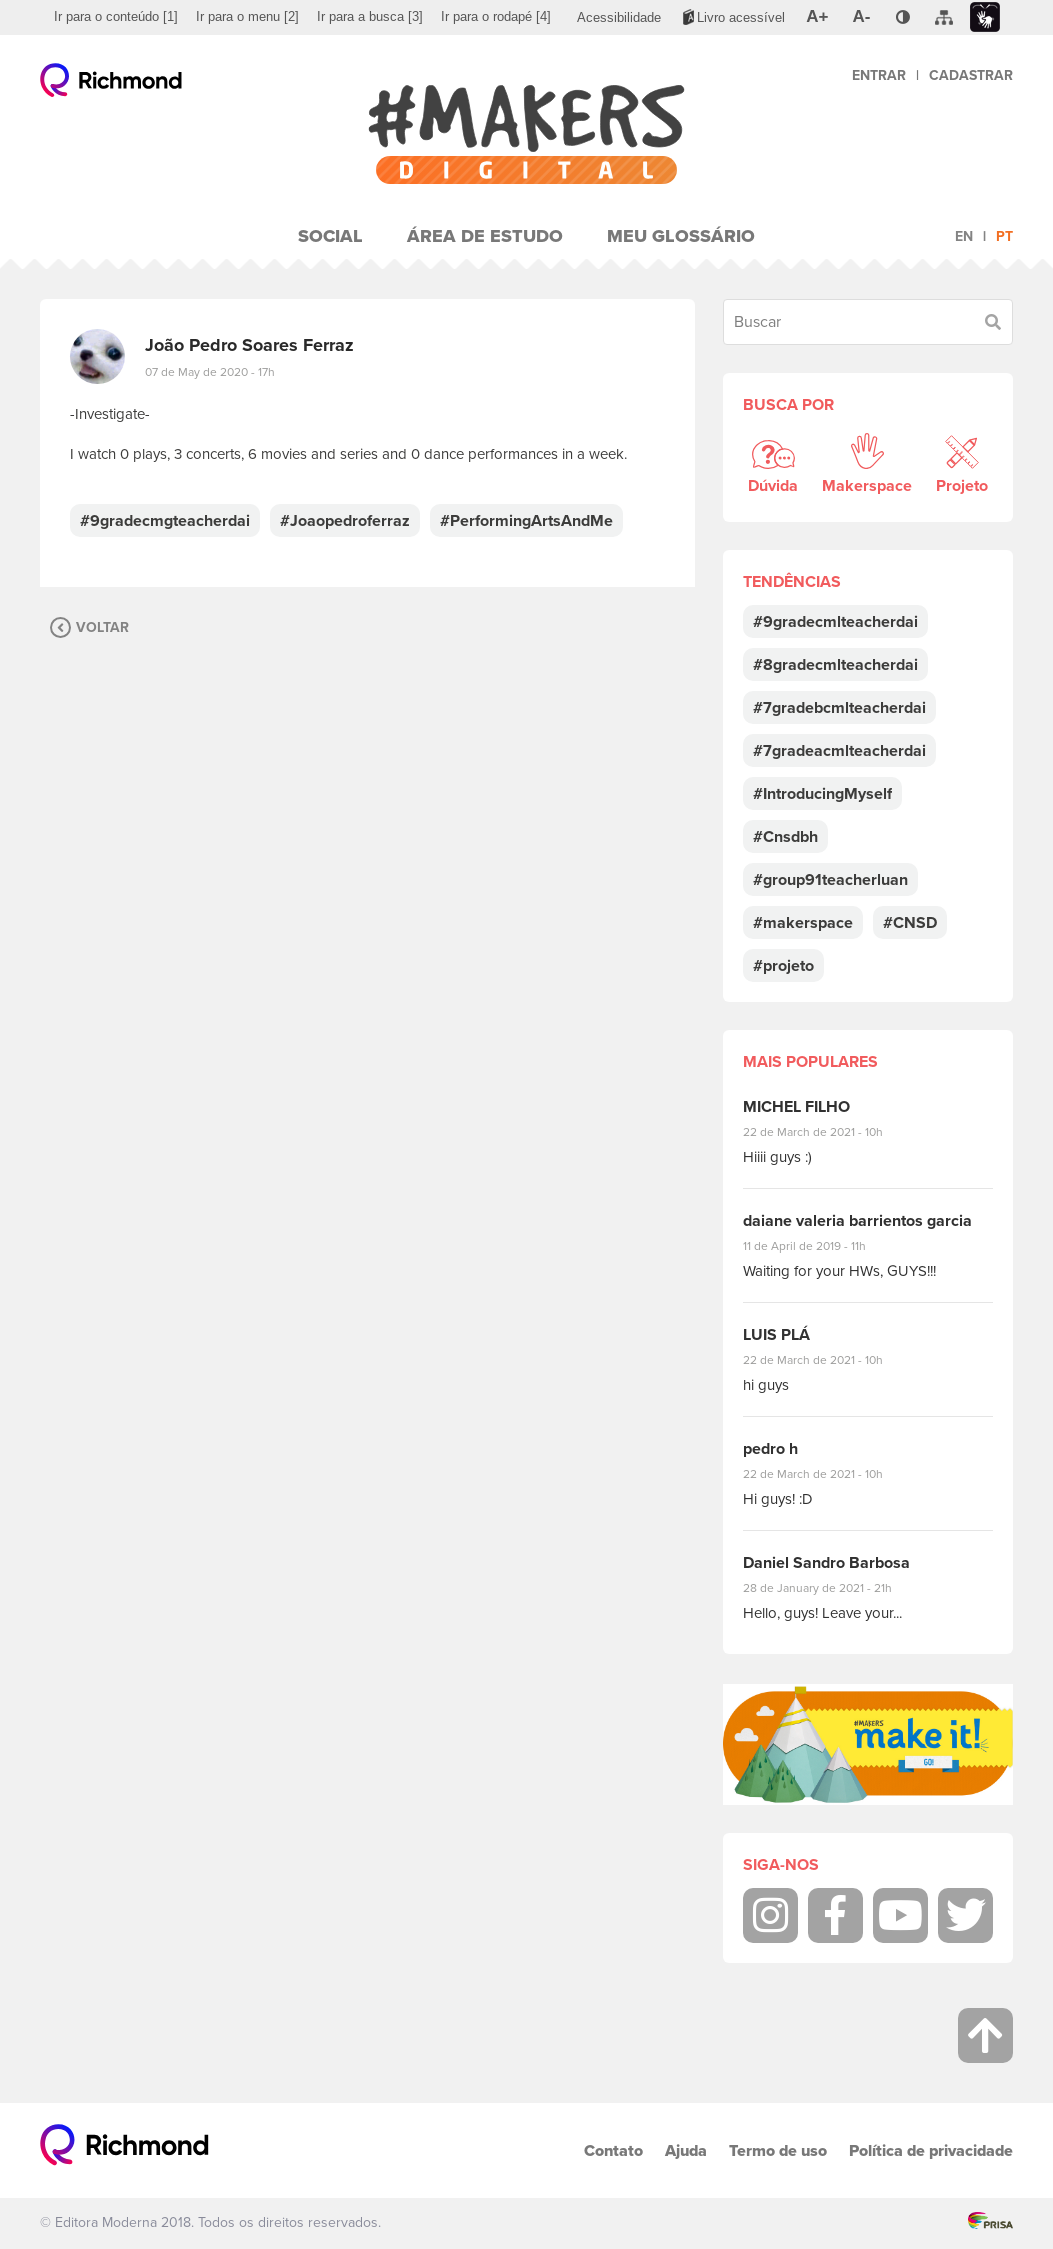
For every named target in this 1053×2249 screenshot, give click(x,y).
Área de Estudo (485, 236)
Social (330, 236)
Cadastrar (971, 75)
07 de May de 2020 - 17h (210, 372)
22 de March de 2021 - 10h (830, 1132)
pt (1004, 236)
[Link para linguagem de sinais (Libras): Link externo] (985, 17)
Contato (613, 2150)
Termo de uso (778, 2150)
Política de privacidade (931, 2150)
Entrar (879, 75)
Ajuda (686, 2150)
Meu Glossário (681, 236)
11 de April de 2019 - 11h (818, 1246)
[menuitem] (116, 17)
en (964, 236)
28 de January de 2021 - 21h (832, 1588)
